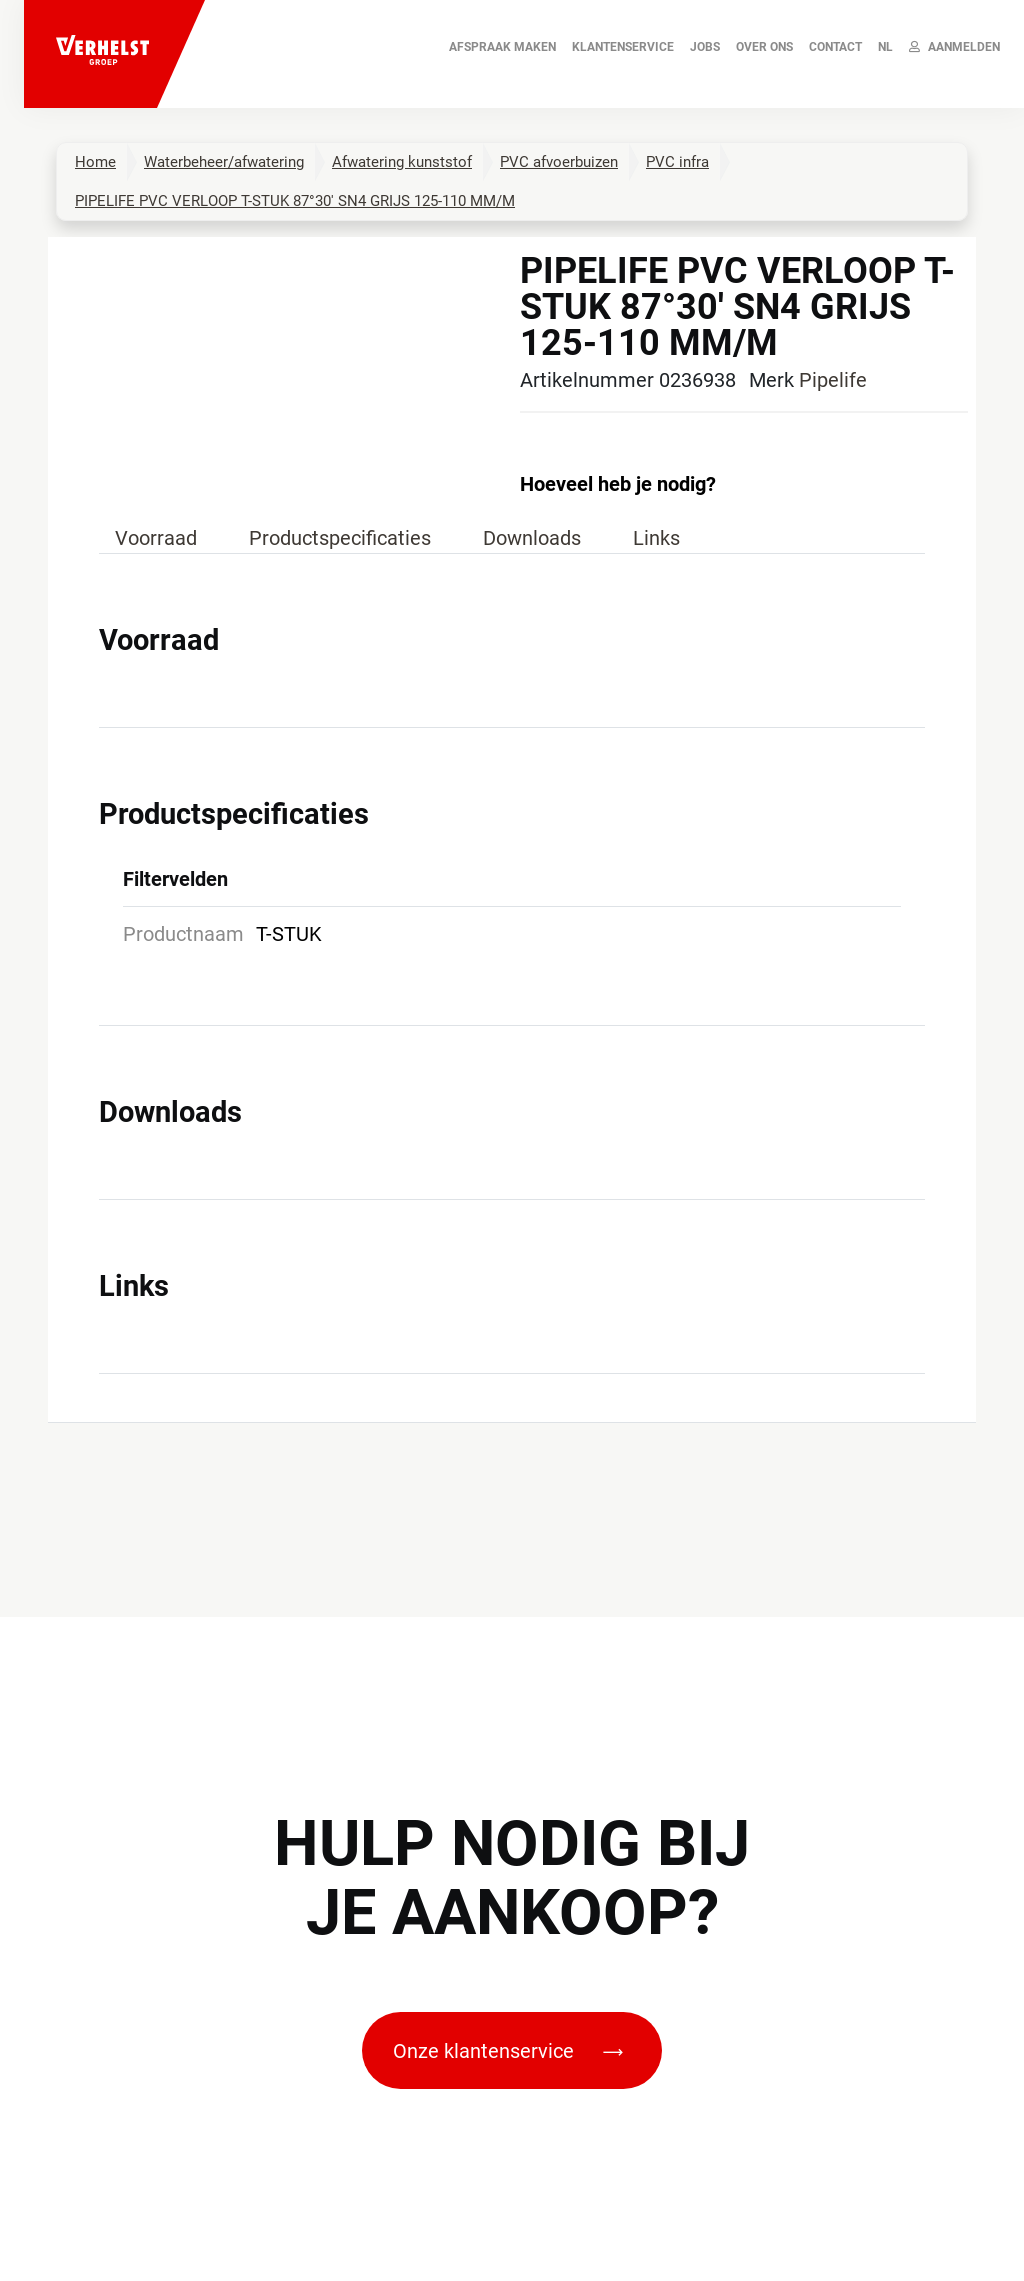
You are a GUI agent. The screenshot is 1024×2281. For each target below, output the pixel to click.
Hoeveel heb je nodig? (618, 484)
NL (885, 47)
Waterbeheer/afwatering (224, 162)
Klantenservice (623, 47)
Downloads (532, 538)
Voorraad (156, 538)
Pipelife (833, 380)
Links (656, 538)
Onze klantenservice (508, 2051)
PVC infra (677, 162)
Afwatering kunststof (402, 162)
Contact (835, 47)
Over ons (764, 47)
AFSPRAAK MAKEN (502, 47)
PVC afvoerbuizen (559, 162)
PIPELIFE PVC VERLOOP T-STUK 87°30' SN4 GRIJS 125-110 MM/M (295, 201)
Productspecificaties (340, 538)
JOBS (705, 47)
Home (95, 162)
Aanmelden (954, 47)
